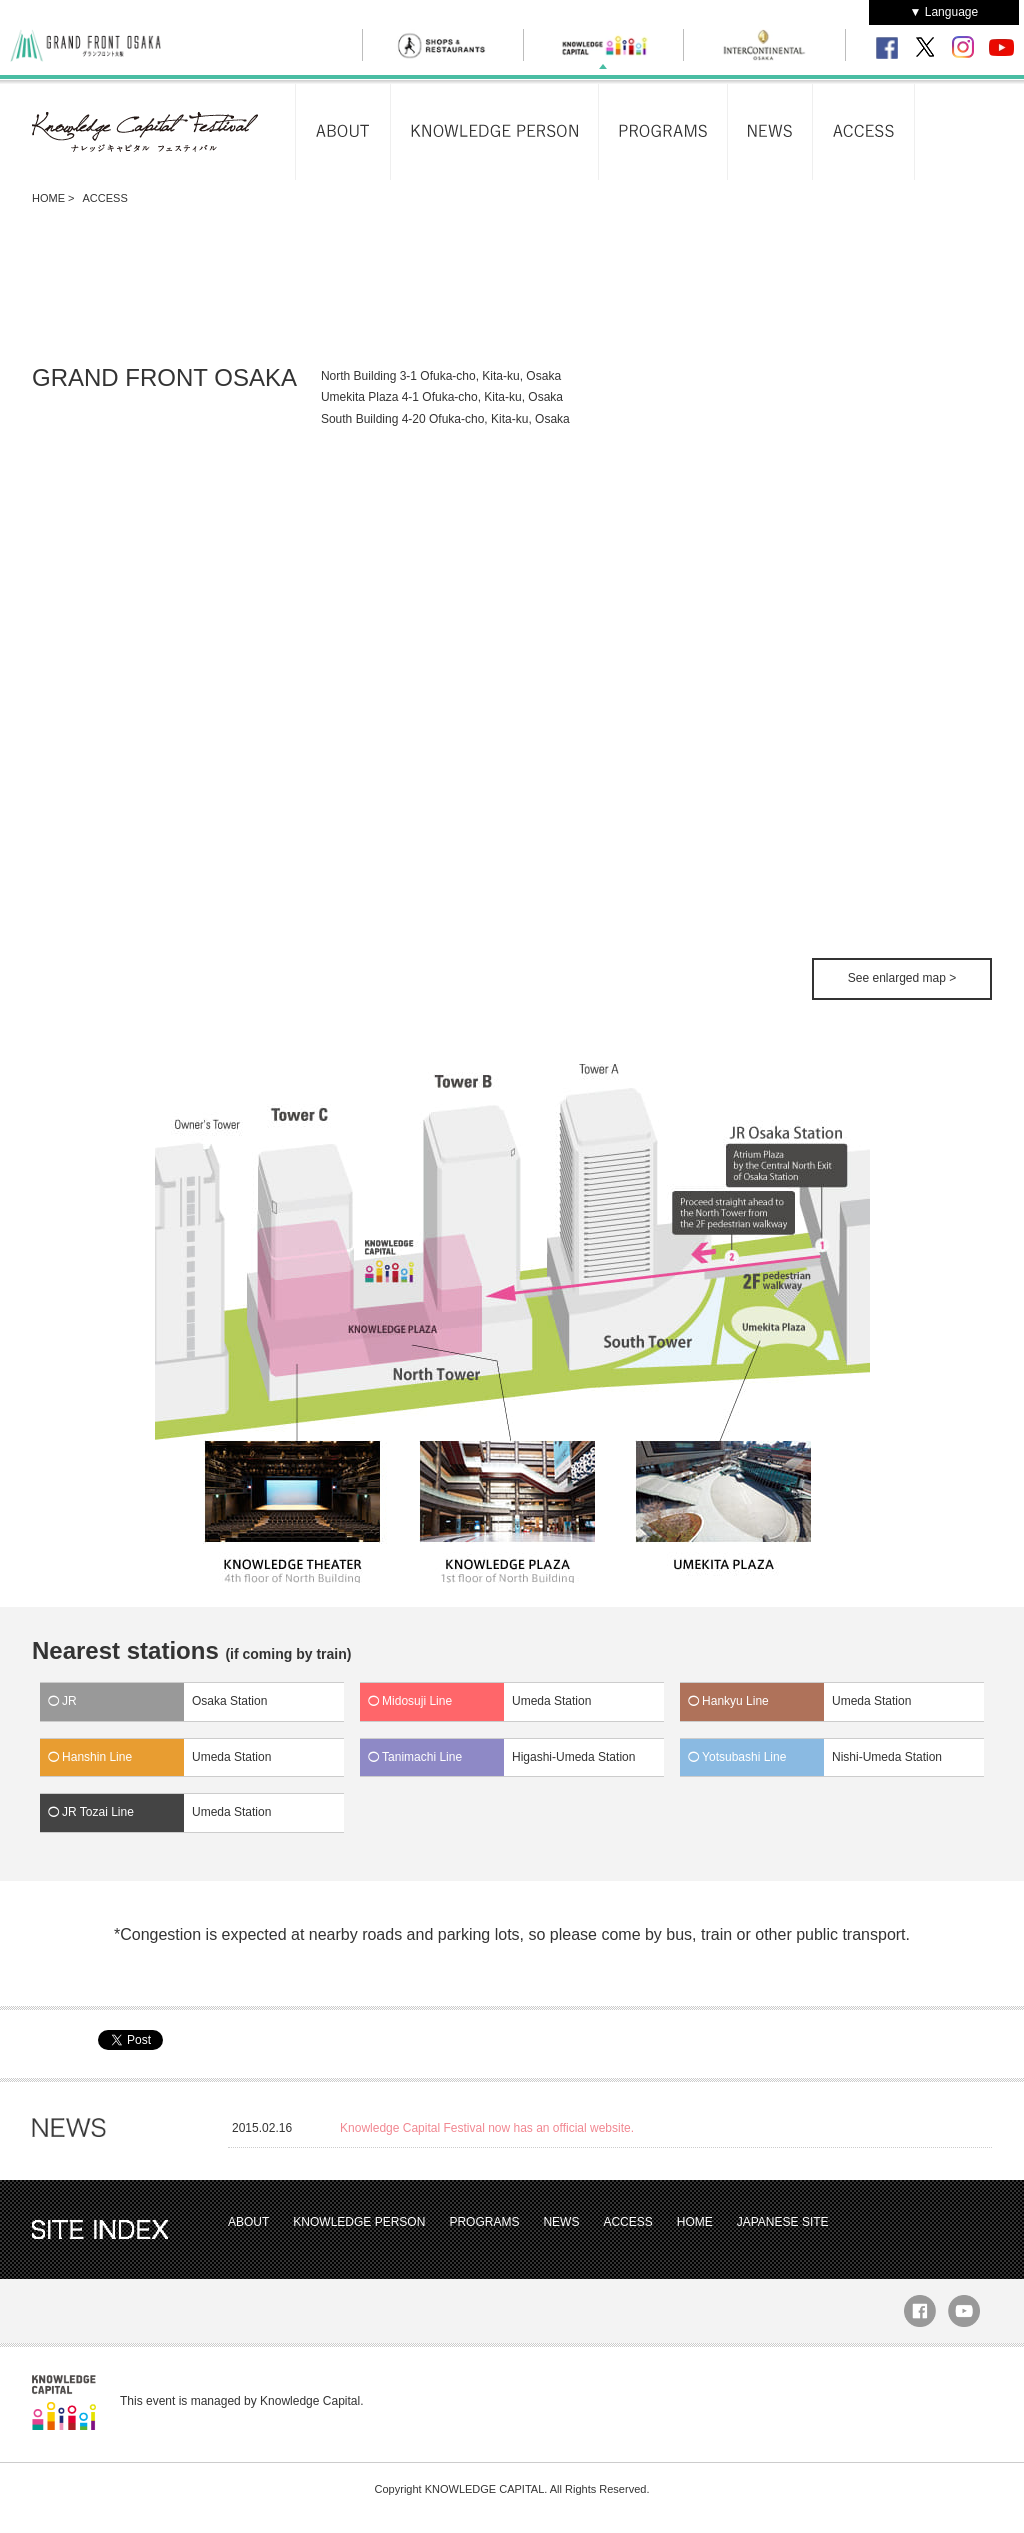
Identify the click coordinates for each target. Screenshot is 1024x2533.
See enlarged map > (902, 978)
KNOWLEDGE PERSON (359, 2222)
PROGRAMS (484, 2222)
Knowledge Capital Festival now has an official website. (487, 2128)
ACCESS (627, 2222)
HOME (48, 198)
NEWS (561, 2222)
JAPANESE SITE (783, 2222)
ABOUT (248, 2222)
